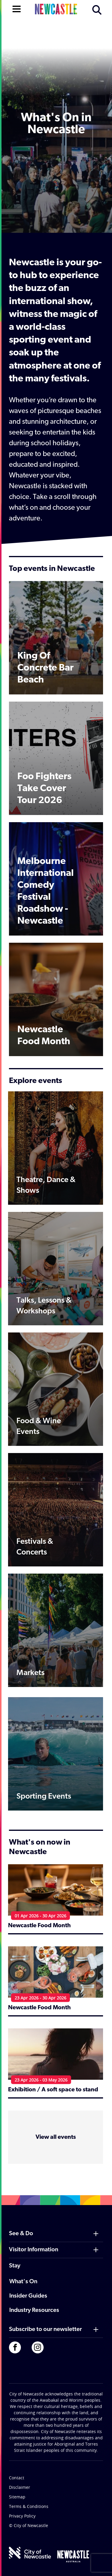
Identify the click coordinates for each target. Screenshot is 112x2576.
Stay (14, 2266)
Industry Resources (34, 2310)
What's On (23, 2282)
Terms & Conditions (28, 2506)
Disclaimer (19, 2487)
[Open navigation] (16, 8)
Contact (16, 2478)
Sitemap (17, 2497)
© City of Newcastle (28, 2525)
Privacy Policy (22, 2516)
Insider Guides (28, 2296)
